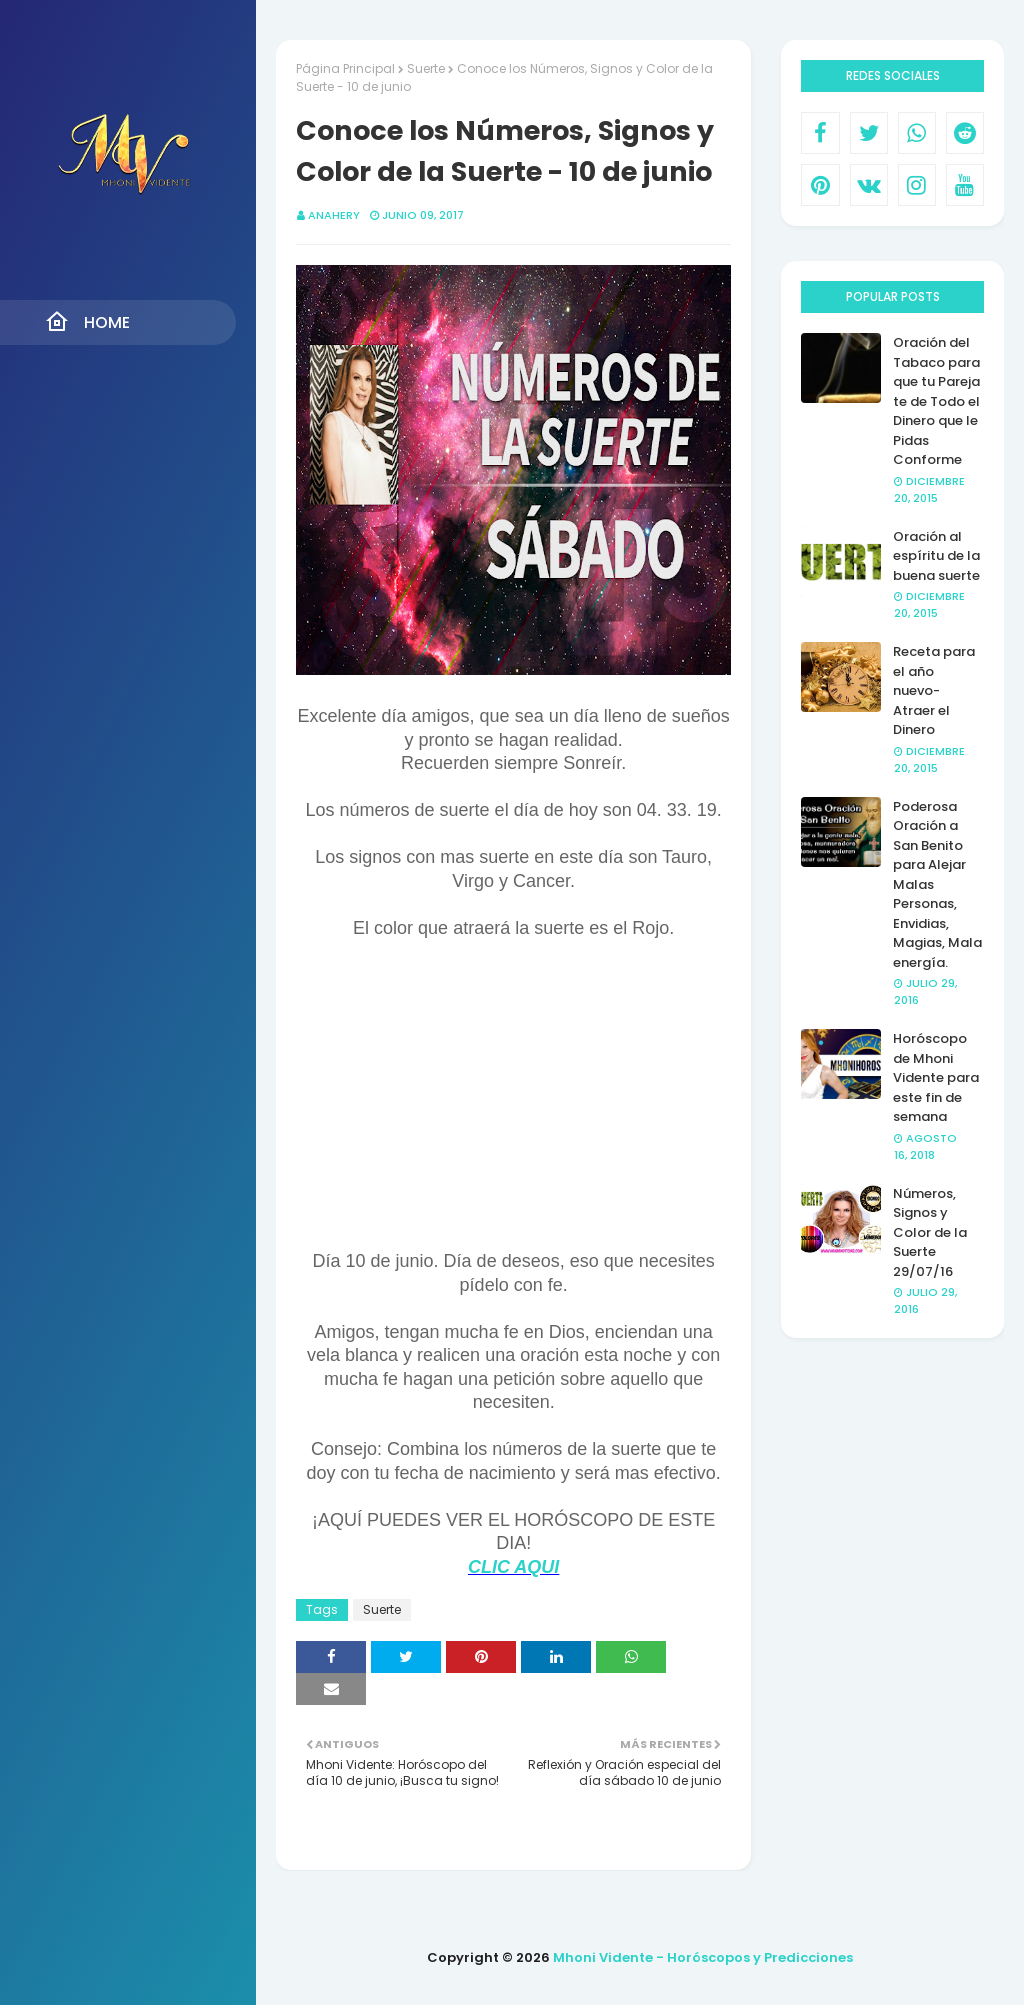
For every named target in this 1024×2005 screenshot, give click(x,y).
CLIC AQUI (513, 1567)
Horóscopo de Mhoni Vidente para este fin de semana (936, 1077)
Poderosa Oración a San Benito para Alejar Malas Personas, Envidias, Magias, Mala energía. (937, 884)
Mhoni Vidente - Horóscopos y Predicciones (703, 1957)
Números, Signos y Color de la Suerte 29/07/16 (930, 1232)
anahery (334, 215)
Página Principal (345, 68)
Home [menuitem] (87, 322)
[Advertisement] (514, 1104)
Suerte (426, 68)
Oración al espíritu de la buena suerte (936, 556)
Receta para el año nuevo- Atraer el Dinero (934, 690)
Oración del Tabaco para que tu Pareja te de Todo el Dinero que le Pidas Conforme (936, 401)
